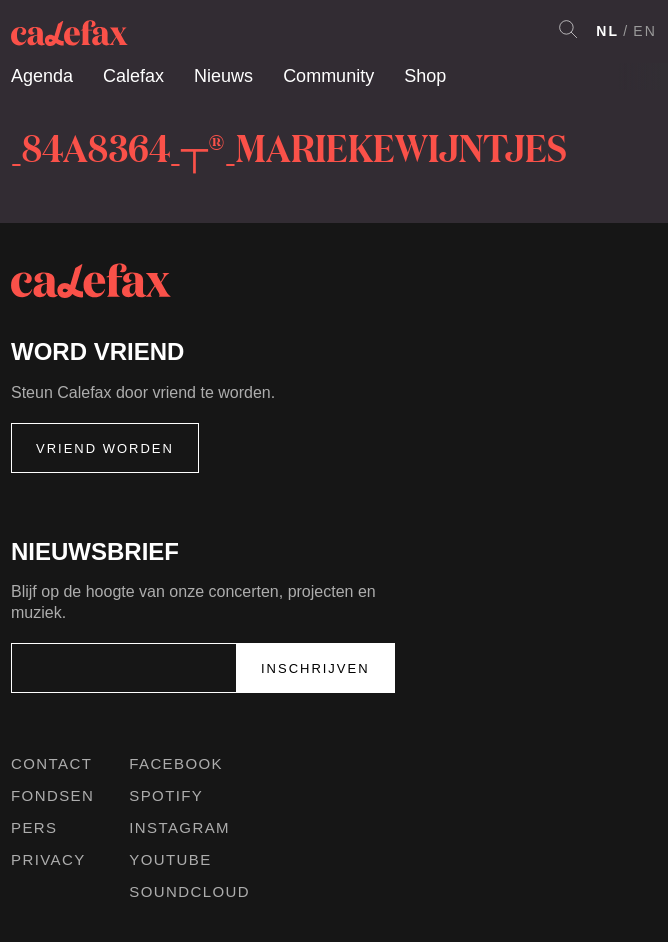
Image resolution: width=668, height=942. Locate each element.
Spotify (166, 795)
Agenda (42, 76)
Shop (425, 76)
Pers (34, 827)
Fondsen (52, 795)
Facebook (176, 763)
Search (568, 29)
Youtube (170, 859)
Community (328, 76)
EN (645, 31)
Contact (51, 763)
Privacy (48, 859)
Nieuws (223, 76)
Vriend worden (105, 448)
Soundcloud (189, 891)
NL (607, 31)
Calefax (133, 76)
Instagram (179, 827)
